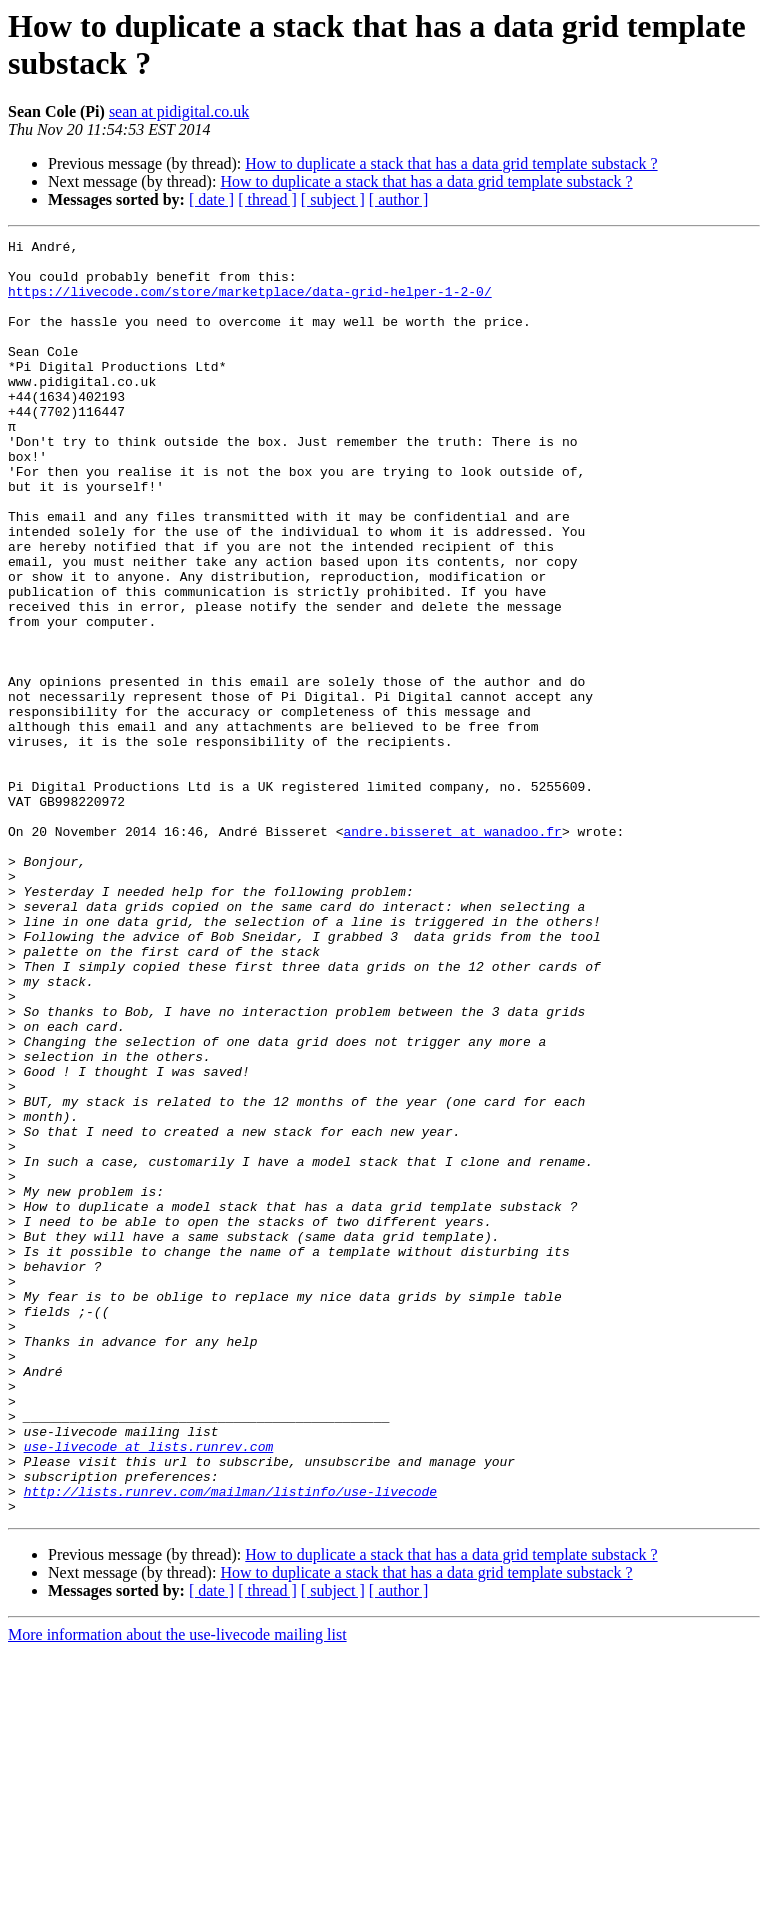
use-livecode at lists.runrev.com (149, 1689)
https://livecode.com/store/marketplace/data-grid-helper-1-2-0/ (250, 303)
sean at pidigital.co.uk (179, 111)
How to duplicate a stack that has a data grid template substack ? (451, 163)
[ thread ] (267, 199)
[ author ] (399, 199)
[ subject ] (333, 199)
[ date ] (211, 199)
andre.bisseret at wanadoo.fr (452, 951)
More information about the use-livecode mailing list (177, 1889)
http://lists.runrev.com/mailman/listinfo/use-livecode (230, 1743)
